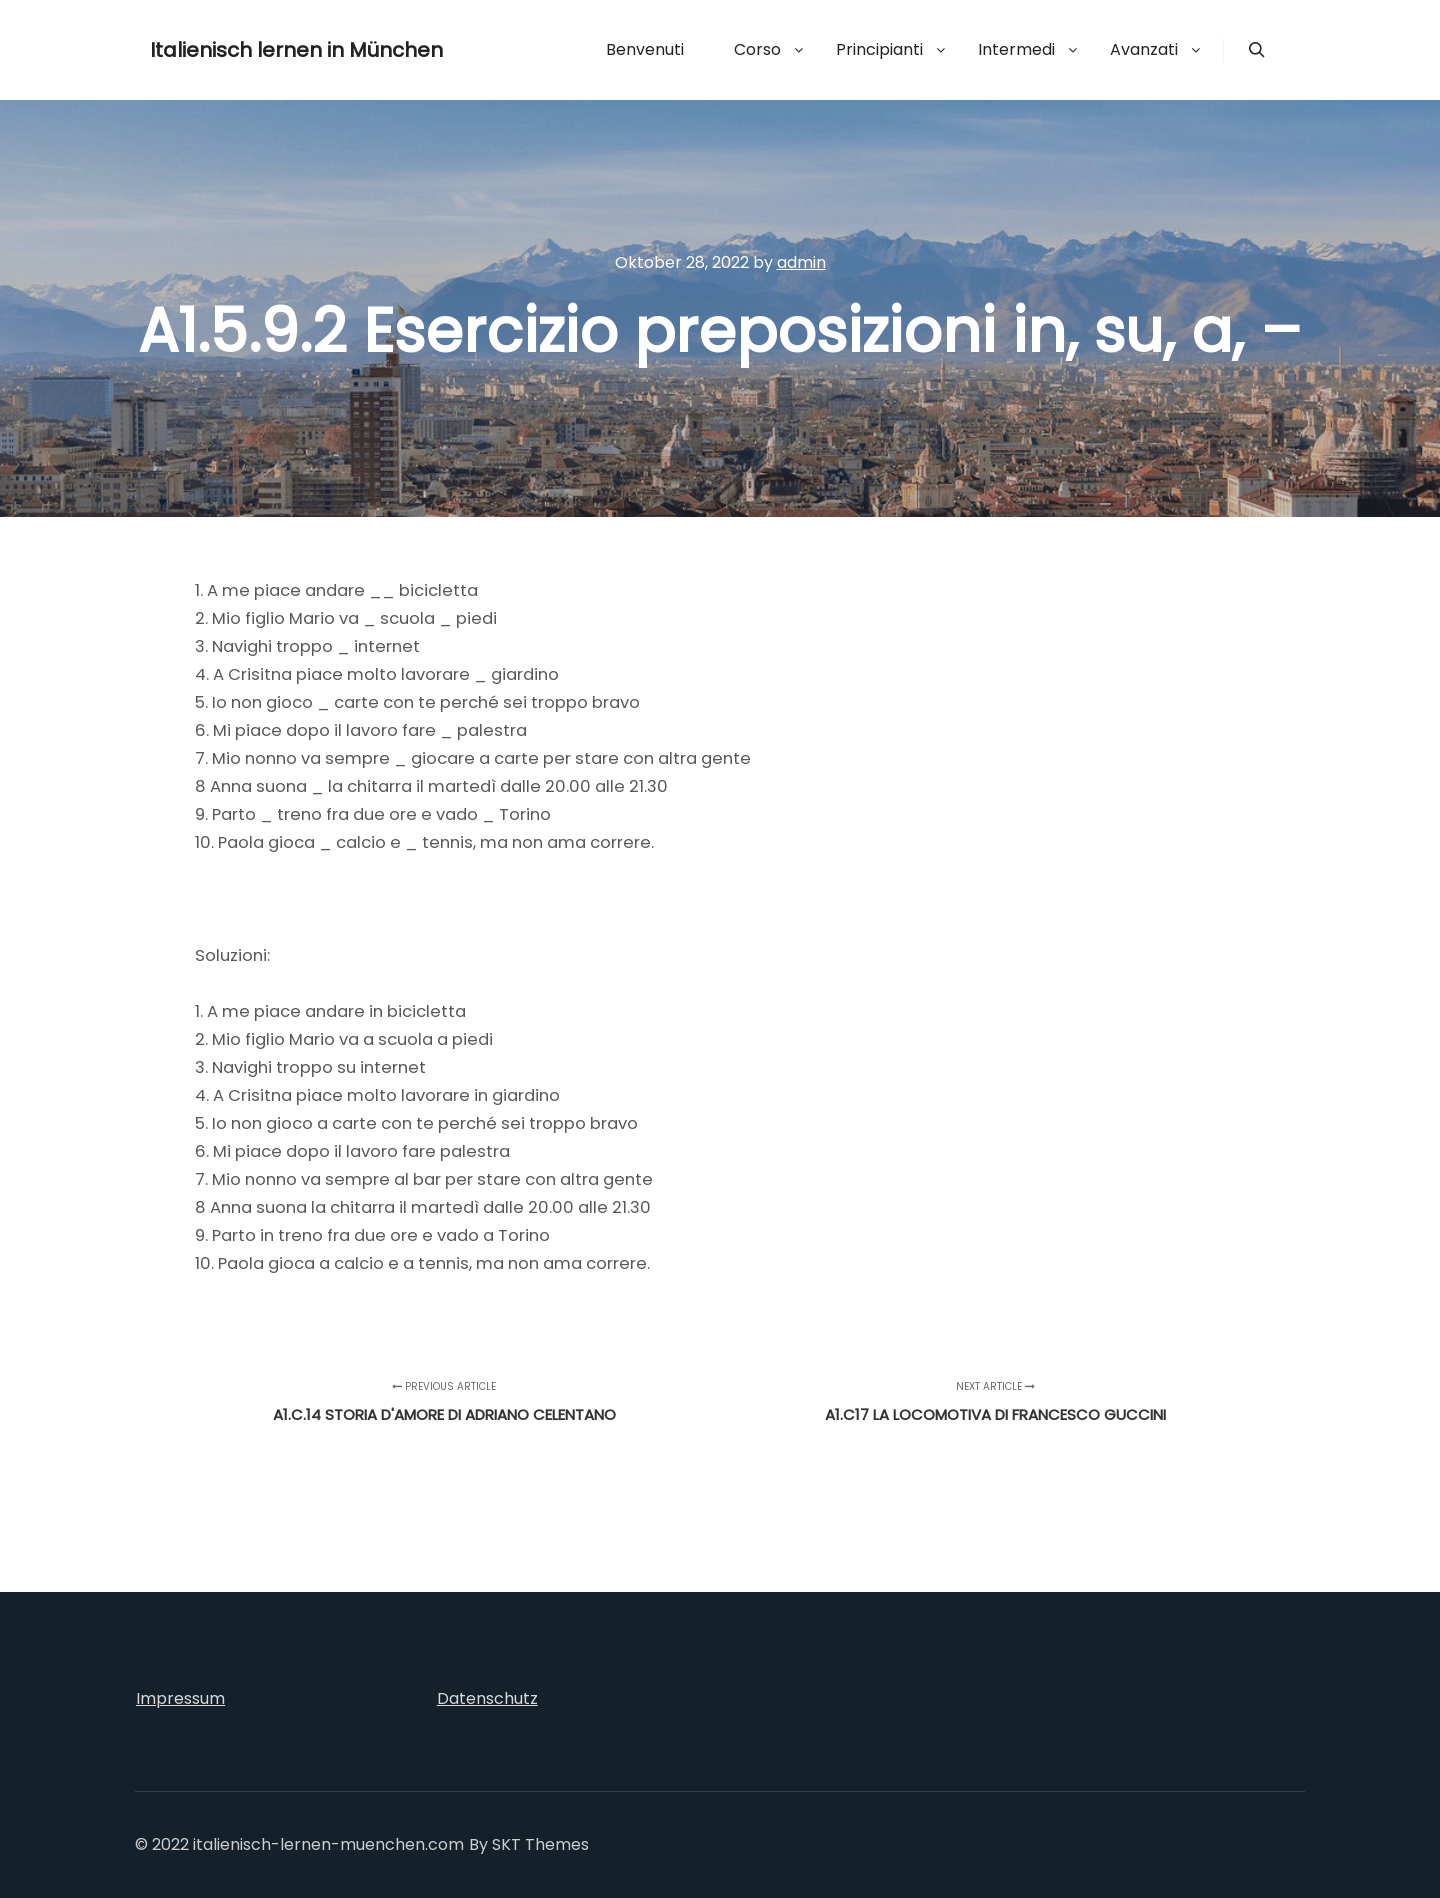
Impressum (180, 1698)
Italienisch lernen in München (250, 50)
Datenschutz (487, 1698)
